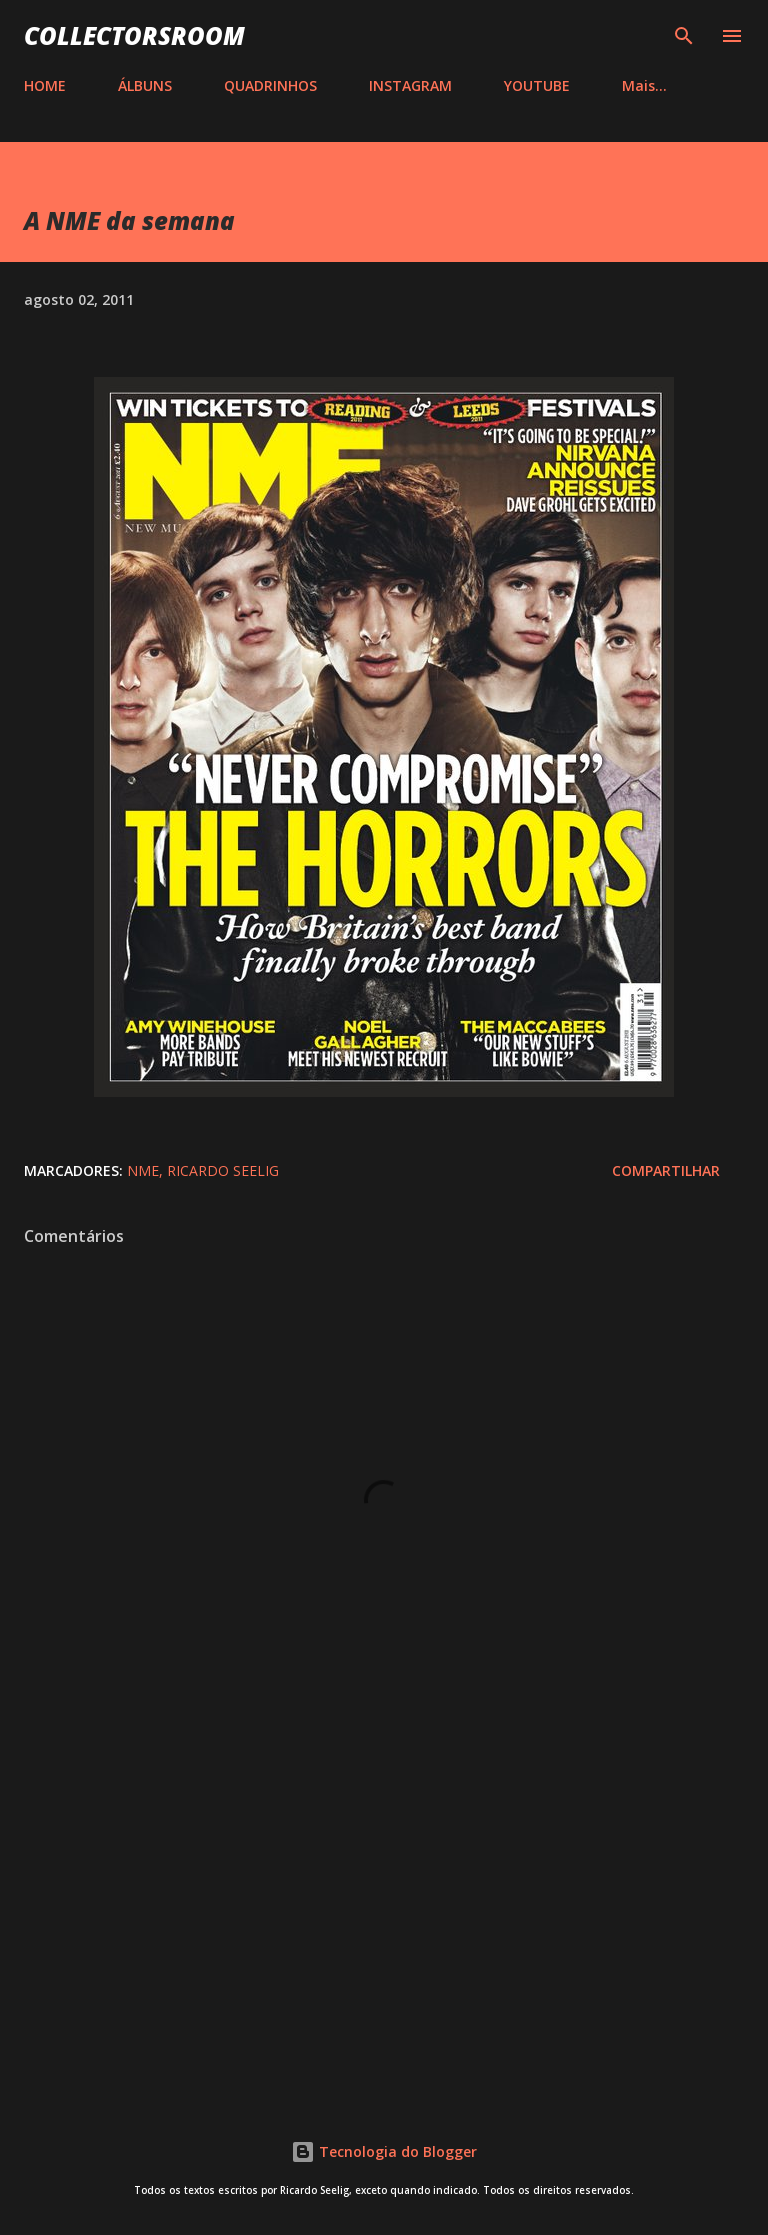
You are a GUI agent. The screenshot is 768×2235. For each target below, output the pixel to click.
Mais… (644, 85)
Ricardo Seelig (223, 1170)
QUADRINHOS (270, 85)
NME (143, 1170)
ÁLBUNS (145, 85)
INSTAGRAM (410, 85)
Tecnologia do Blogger (384, 2151)
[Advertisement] (384, 1914)
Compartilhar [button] (666, 1170)
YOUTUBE (537, 85)
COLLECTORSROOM (134, 35)
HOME (45, 85)
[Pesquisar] (684, 36)
